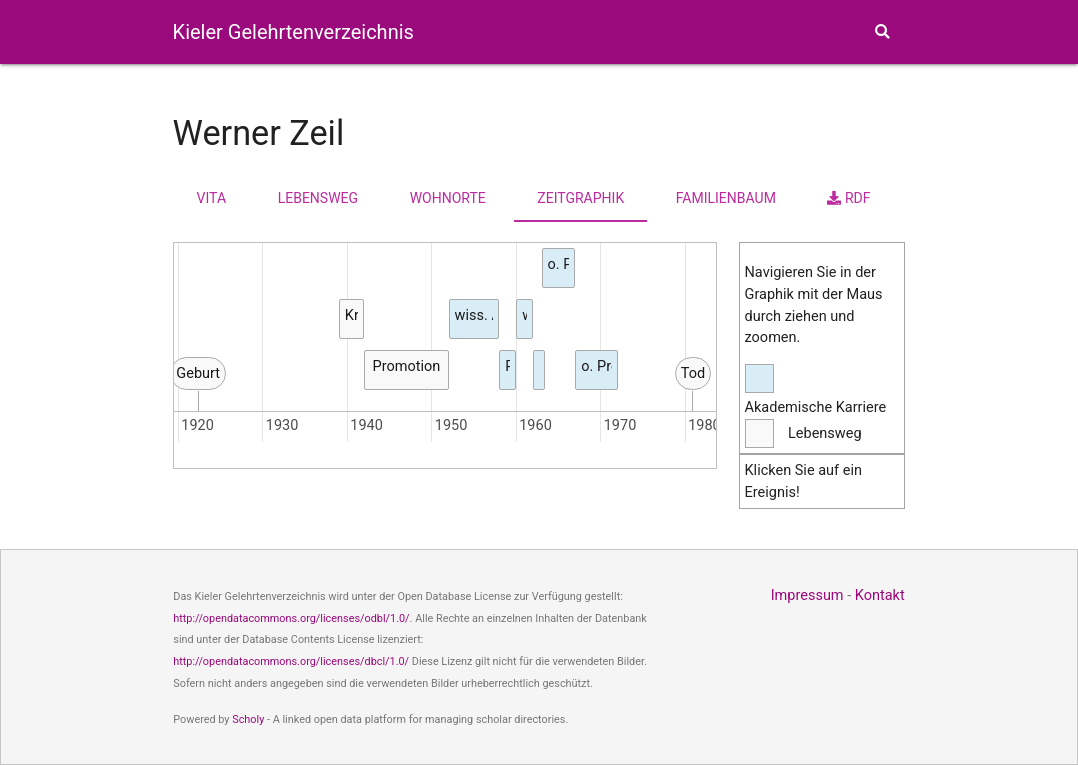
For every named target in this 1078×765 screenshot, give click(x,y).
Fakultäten (597, 98)
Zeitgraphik (580, 198)
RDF (848, 198)
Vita (211, 198)
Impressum (807, 595)
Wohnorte (448, 198)
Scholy (248, 719)
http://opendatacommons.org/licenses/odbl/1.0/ (291, 618)
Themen (805, 99)
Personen (502, 98)
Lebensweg (318, 198)
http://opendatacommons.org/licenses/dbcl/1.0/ (291, 661)
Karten (697, 99)
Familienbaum (726, 198)
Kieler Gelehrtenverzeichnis (293, 32)
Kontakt (880, 595)
